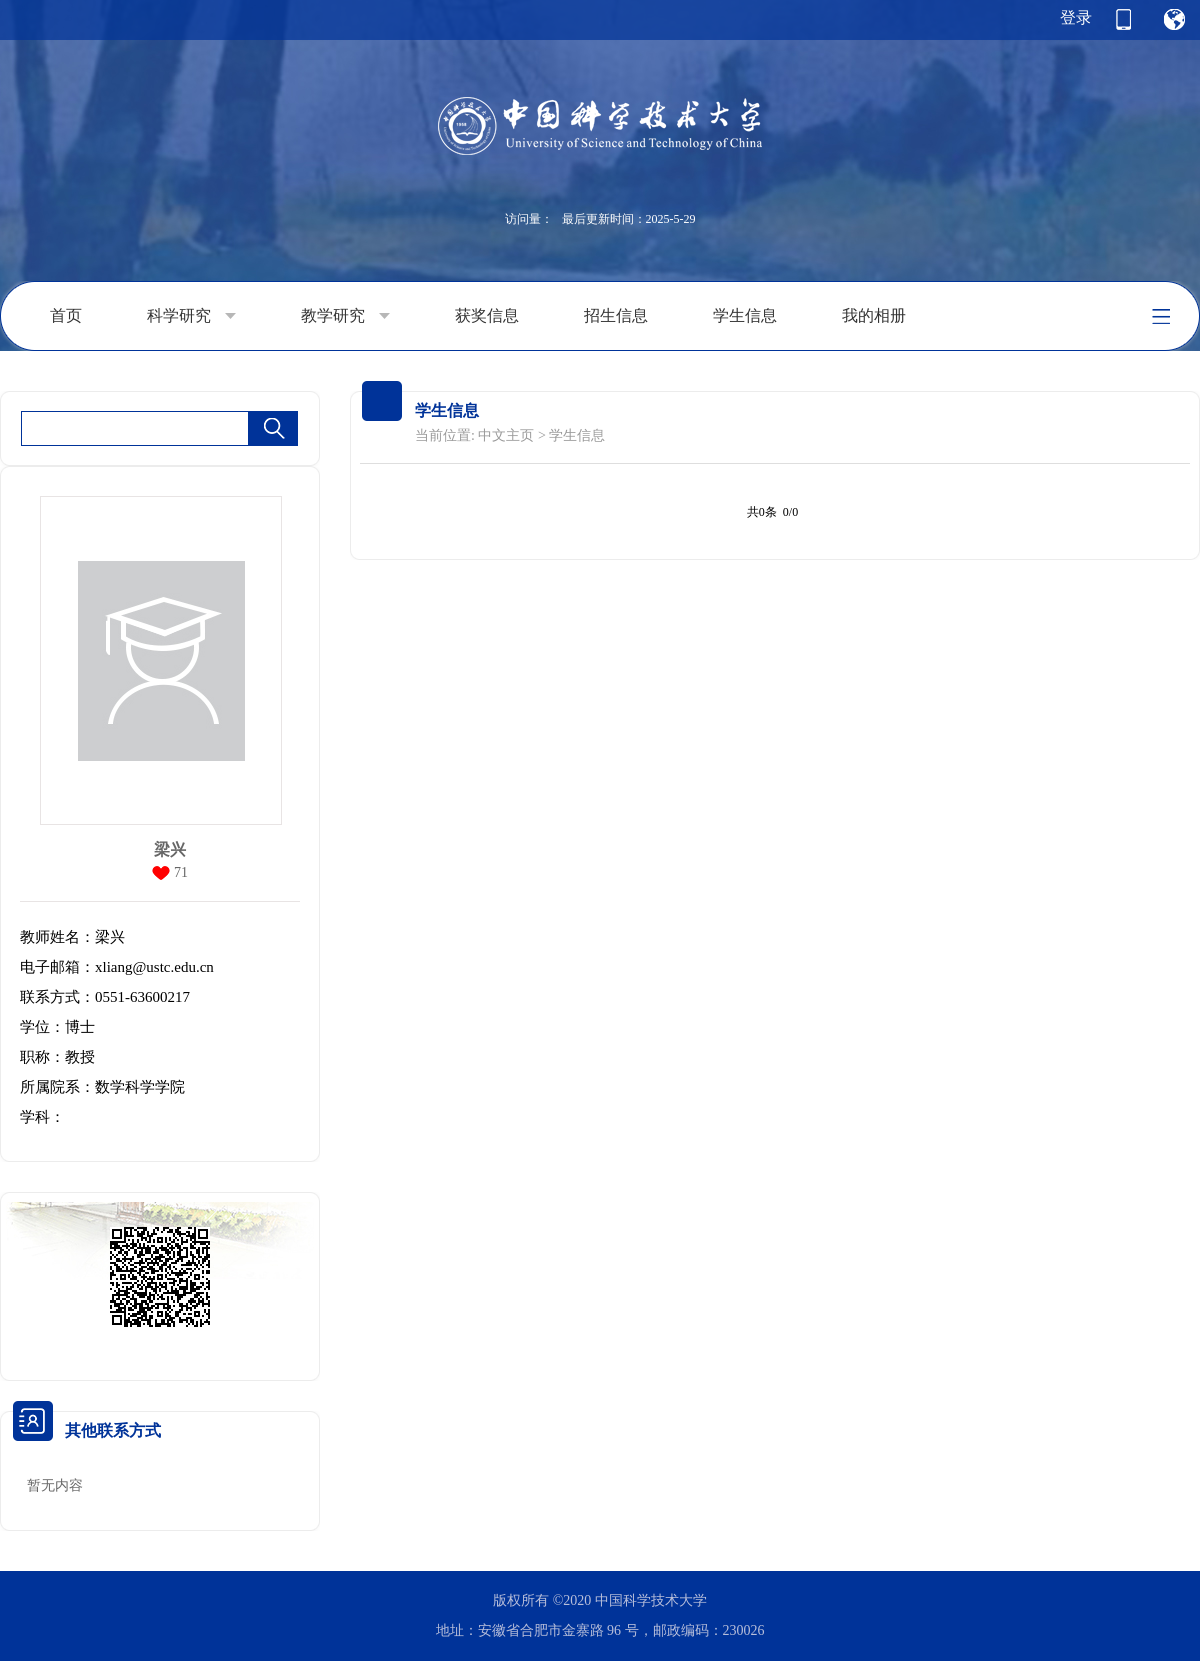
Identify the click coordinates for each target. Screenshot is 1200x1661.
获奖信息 (487, 315)
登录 (1076, 17)
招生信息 (616, 315)
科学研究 (191, 316)
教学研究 (345, 316)
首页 (66, 315)
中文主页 (506, 435)
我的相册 (874, 315)
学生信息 (745, 315)
